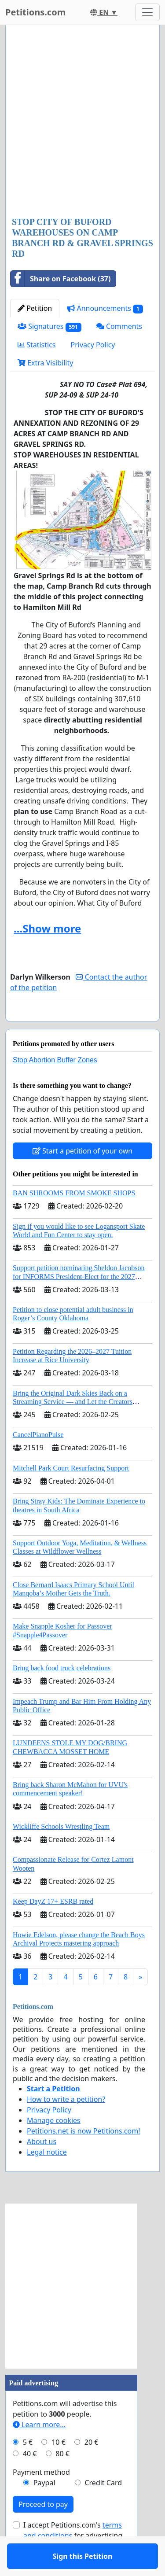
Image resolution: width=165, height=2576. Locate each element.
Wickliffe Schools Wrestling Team (61, 1852)
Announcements (105, 308)
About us (41, 2167)
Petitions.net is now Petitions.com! (83, 2156)
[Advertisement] (82, 121)
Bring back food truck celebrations (61, 1693)
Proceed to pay (43, 2530)
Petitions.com (35, 12)
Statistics (37, 345)
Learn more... (39, 2450)
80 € (62, 2479)
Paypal (44, 2508)
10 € (58, 2468)
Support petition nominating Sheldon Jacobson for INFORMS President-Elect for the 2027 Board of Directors (79, 1302)
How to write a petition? (66, 2125)
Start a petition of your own (82, 1176)
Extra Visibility (45, 363)
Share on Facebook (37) (60, 279)
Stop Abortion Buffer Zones (55, 1085)
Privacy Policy (93, 345)
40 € (30, 2479)
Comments (119, 326)
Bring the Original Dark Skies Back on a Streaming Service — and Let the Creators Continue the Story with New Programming (74, 1427)
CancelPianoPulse (38, 1460)
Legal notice (47, 2177)
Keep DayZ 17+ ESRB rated (53, 1927)
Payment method (41, 2497)
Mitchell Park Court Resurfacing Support (71, 1493)
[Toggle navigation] (147, 12)
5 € (28, 2468)
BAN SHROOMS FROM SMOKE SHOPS (74, 1218)
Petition (35, 308)
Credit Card (103, 2508)
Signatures (49, 326)
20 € (91, 2468)
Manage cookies (54, 2146)
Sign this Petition (83, 1027)
